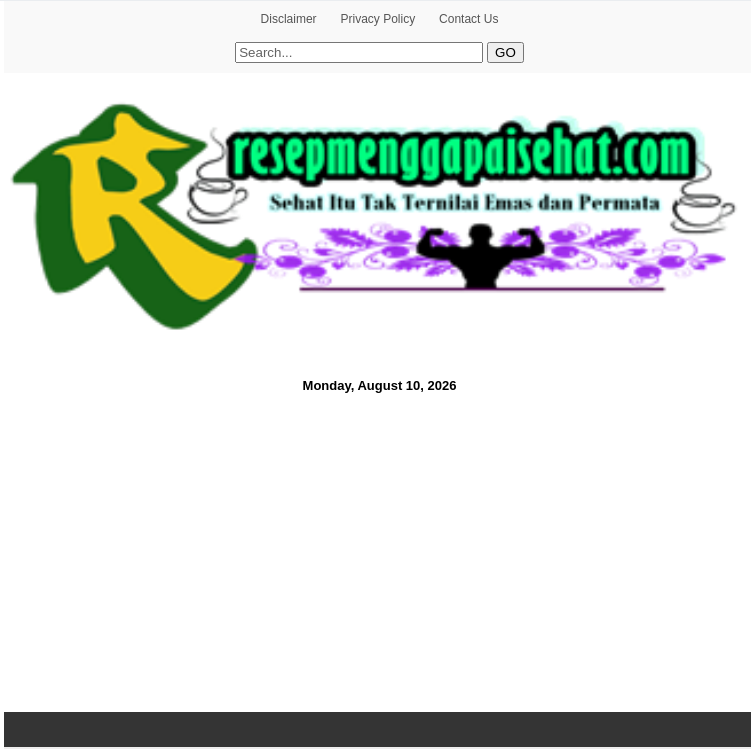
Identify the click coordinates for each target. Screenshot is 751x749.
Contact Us (468, 19)
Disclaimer (289, 19)
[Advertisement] (375, 550)
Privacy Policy (377, 19)
